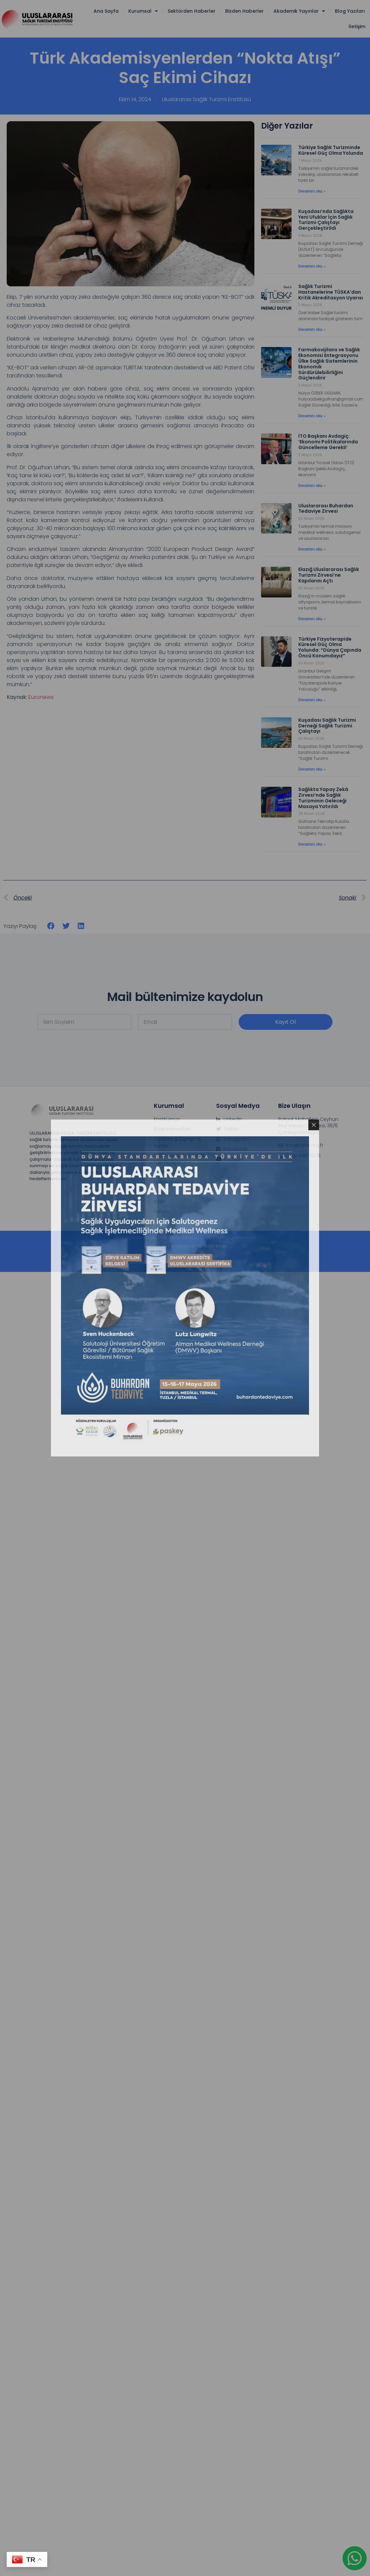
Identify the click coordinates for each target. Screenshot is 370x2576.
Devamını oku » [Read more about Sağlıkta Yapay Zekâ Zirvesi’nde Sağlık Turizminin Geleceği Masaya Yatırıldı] (311, 844)
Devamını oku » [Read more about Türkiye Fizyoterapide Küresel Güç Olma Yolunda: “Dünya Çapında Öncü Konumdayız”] (311, 700)
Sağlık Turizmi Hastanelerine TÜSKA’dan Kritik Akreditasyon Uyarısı (330, 292)
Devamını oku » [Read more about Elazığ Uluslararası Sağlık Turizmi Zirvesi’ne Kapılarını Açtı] (311, 619)
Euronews (41, 697)
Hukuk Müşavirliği (173, 1182)
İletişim (357, 26)
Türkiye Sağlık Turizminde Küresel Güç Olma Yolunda (330, 150)
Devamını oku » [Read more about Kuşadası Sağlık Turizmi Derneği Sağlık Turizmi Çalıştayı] (311, 769)
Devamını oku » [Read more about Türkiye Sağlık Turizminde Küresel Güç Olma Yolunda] (311, 191)
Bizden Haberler (244, 11)
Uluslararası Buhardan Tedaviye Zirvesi (325, 508)
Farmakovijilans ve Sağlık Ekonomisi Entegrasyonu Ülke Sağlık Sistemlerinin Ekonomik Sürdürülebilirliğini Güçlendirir (329, 363)
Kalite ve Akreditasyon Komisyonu (180, 1158)
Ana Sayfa (106, 11)
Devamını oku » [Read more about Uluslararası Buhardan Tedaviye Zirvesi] (311, 549)
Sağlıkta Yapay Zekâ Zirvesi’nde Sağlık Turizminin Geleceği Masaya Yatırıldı (323, 797)
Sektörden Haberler (191, 11)
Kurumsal (143, 11)
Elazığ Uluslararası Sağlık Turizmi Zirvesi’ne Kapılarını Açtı (328, 575)
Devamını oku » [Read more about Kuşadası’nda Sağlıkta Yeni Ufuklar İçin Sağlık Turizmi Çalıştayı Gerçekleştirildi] (311, 266)
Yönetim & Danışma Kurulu (177, 1142)
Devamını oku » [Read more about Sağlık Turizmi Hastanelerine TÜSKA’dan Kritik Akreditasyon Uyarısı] (311, 329)
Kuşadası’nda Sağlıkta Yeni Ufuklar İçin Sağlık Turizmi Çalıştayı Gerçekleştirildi (326, 219)
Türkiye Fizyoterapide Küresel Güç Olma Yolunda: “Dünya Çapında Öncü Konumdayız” (329, 647)
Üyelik (160, 1192)
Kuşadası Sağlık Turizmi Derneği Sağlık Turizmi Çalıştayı (327, 726)
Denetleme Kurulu (175, 1172)
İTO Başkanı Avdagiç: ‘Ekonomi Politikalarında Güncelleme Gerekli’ (328, 442)
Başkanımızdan (172, 1129)
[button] (51, 926)
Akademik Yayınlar (299, 11)
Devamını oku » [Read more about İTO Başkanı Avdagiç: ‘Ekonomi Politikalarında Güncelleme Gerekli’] (311, 485)
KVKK (159, 1202)
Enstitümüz (167, 1119)
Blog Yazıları (350, 11)
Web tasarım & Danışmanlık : (185, 1246)
